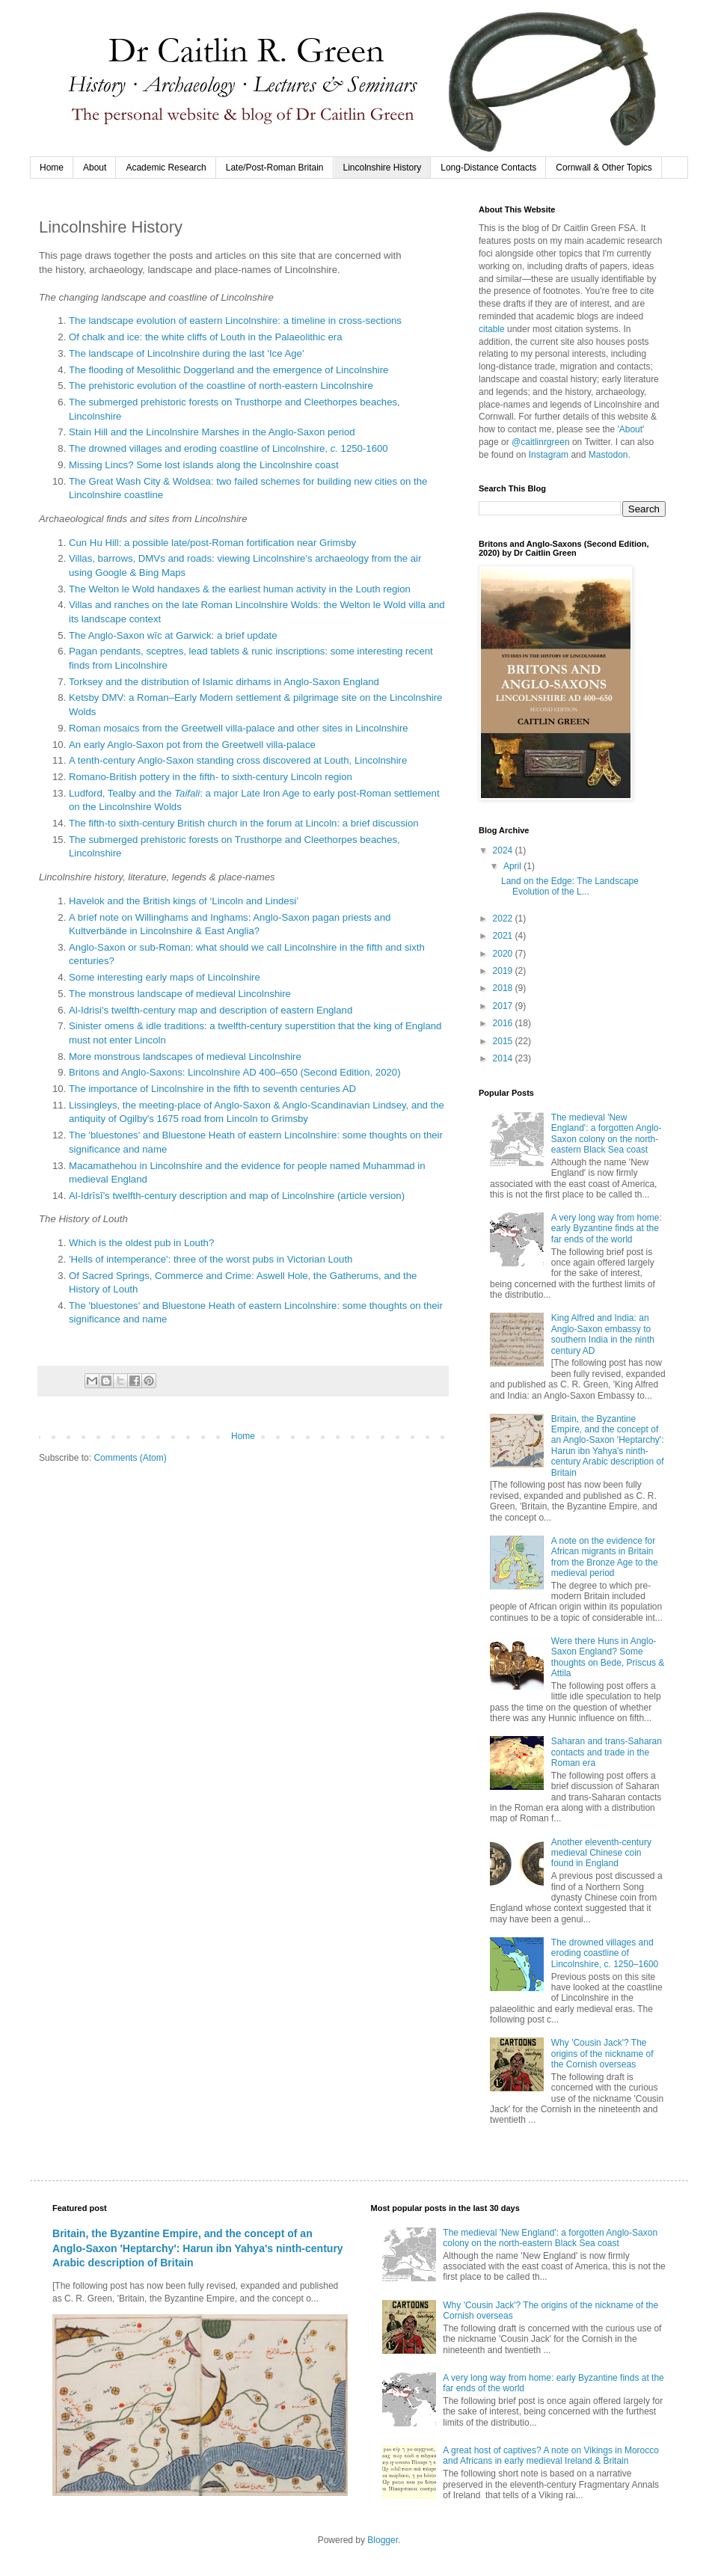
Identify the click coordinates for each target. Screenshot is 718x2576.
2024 (504, 850)
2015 (504, 1041)
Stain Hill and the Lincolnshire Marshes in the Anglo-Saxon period (212, 432)
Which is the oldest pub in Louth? (141, 1242)
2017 (504, 1006)
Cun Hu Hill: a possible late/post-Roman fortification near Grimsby (212, 542)
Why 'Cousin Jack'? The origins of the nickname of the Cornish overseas (602, 2053)
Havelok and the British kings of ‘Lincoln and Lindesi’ (183, 901)
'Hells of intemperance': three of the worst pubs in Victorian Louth (210, 1259)
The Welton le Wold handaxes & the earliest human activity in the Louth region (240, 589)
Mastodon (608, 455)
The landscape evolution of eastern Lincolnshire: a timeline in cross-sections (235, 320)
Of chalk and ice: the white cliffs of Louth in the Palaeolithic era (206, 337)
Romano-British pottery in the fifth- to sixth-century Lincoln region (210, 776)
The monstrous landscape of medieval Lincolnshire (180, 993)
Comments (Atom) (129, 1458)
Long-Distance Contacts (488, 167)
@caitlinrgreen (541, 442)
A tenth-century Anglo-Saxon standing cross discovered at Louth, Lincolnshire (238, 760)
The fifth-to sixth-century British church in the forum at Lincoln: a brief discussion (244, 823)
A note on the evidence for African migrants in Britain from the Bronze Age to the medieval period (604, 1557)
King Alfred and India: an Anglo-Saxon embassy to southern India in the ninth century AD (602, 1334)
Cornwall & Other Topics (604, 167)
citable (492, 329)
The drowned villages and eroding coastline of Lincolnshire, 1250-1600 (228, 448)
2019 (504, 971)
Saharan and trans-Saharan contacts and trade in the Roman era (606, 1752)
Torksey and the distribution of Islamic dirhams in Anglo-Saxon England (224, 681)
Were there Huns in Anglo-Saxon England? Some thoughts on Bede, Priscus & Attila (607, 1657)
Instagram (548, 455)
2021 (504, 935)
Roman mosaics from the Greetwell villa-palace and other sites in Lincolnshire (238, 728)
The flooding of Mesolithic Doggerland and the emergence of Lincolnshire (228, 369)
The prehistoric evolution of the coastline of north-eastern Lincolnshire (221, 385)
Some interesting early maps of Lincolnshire (164, 977)
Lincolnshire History (382, 167)
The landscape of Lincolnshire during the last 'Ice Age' (186, 353)
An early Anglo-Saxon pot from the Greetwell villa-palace (192, 744)
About (94, 167)
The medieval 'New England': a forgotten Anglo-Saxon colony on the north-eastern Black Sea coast (606, 1133)
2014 (504, 1058)
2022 (504, 918)
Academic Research (166, 167)
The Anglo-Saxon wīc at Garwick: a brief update (173, 635)
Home (52, 167)
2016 (504, 1023)
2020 (504, 953)
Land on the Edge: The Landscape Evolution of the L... (570, 886)
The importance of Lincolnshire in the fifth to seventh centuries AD (212, 1088)
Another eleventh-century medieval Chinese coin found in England (601, 1853)
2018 (504, 988)
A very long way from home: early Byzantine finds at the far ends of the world (606, 1228)
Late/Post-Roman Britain (275, 167)
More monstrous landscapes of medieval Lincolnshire (185, 1056)
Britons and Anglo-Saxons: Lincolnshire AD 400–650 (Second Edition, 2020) (235, 1072)
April (513, 866)
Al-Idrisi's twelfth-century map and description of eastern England (210, 1010)
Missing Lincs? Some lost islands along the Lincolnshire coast (204, 464)
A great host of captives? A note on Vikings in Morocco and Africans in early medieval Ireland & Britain (551, 2455)
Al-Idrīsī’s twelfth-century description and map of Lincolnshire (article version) (237, 1195)
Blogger (382, 2540)
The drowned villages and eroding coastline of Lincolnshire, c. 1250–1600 (604, 1953)
